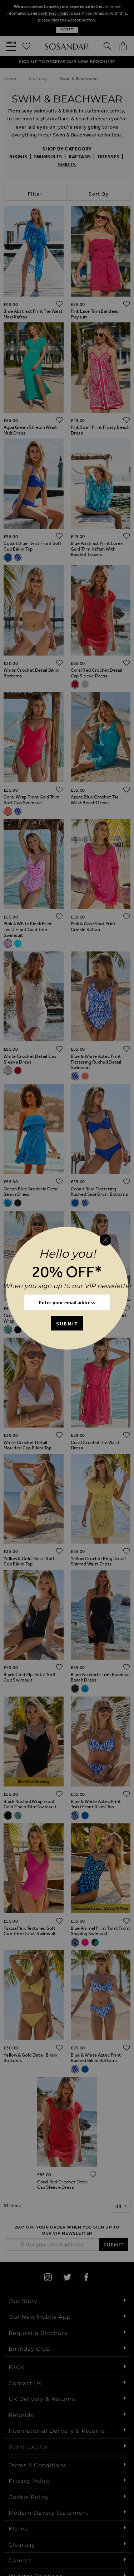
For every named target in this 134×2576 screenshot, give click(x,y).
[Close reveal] (105, 1240)
